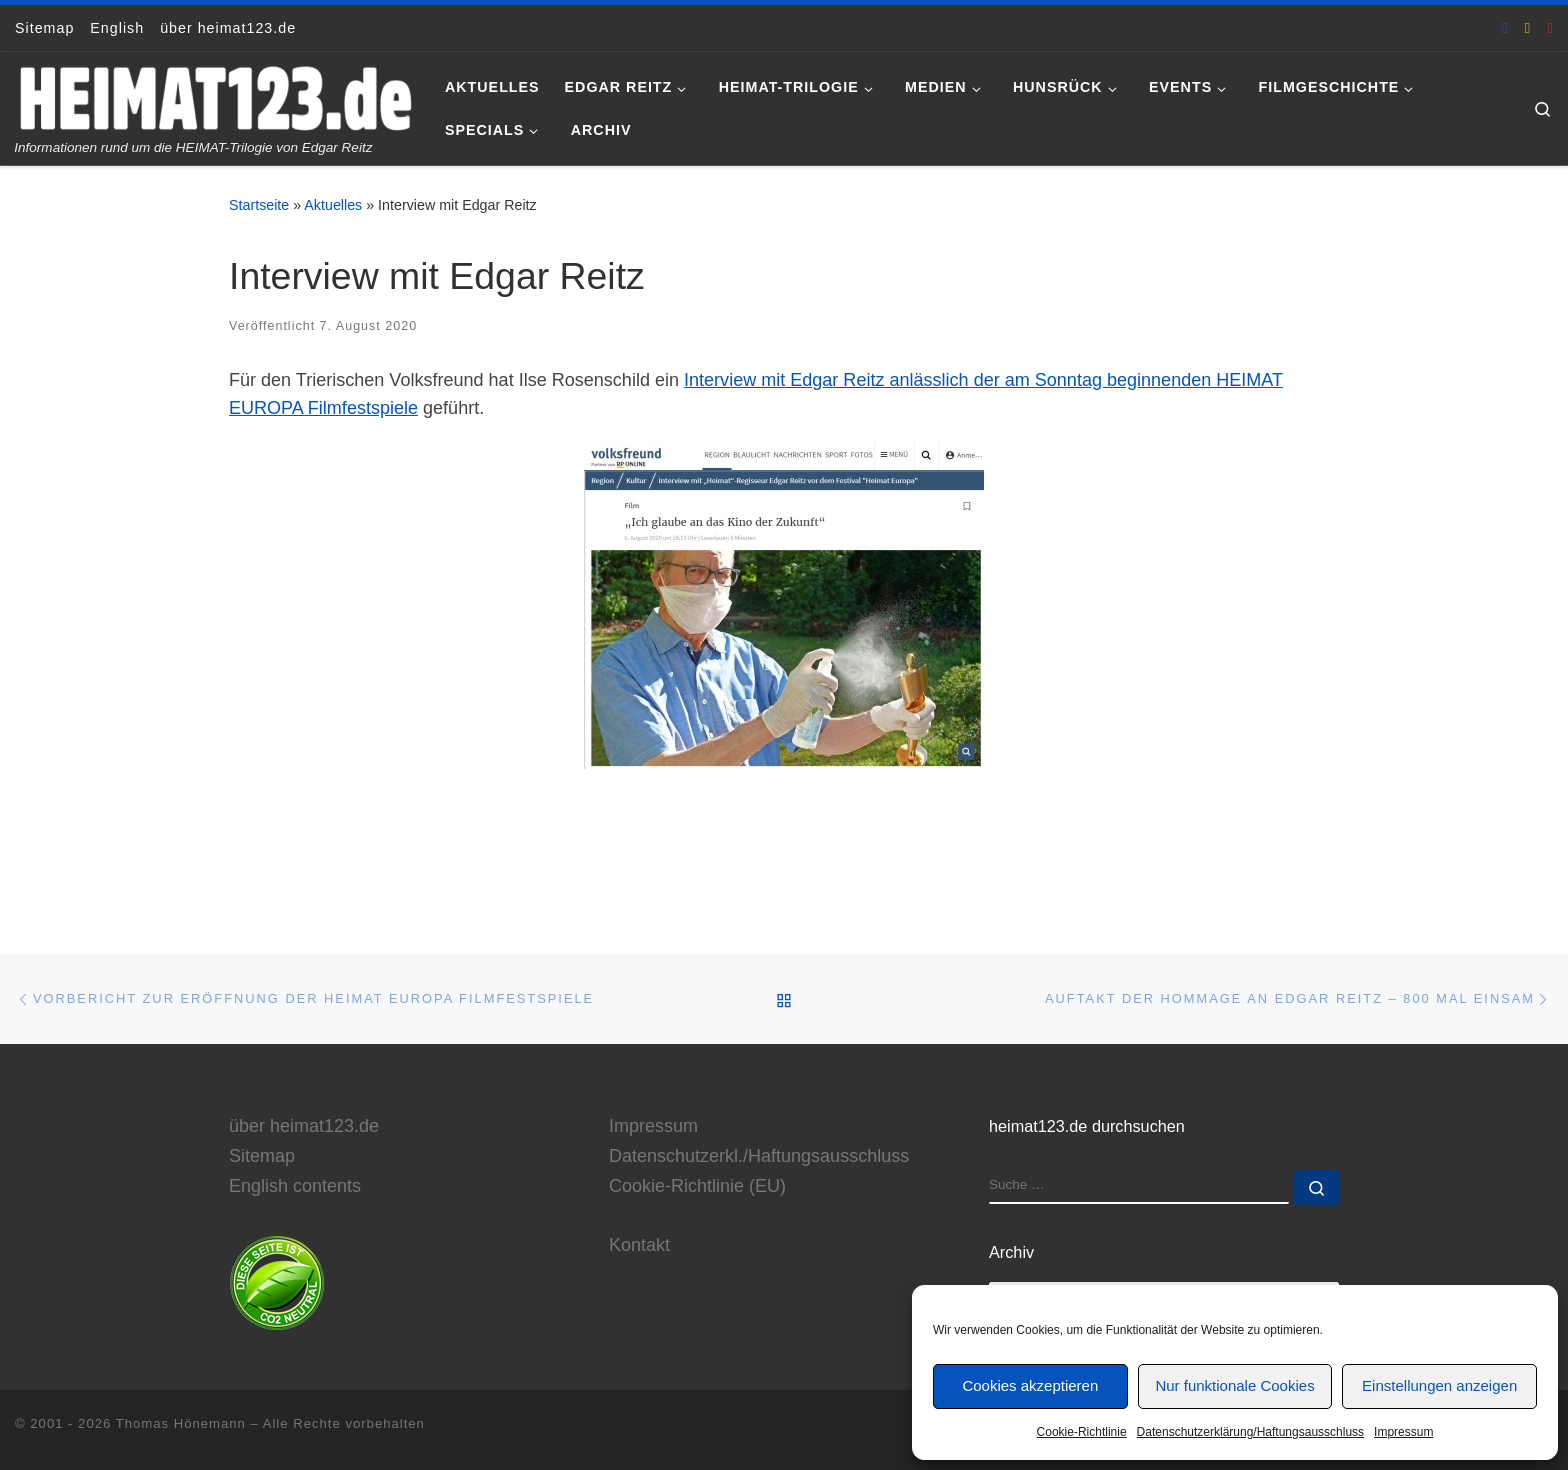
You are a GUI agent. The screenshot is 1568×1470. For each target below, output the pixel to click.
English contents (295, 1186)
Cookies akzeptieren (1030, 1385)
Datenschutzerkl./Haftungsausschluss (759, 1156)
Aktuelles (333, 205)
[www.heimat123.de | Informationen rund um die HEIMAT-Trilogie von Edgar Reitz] (215, 95)
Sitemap (262, 1156)
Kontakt (639, 1245)
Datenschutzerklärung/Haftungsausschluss (1250, 1432)
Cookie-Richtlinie (1082, 1432)
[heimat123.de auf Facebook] (1505, 27)
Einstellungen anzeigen (1439, 1385)
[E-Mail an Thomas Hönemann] (1528, 27)
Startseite (259, 205)
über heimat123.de (304, 1126)
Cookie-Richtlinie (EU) (697, 1186)
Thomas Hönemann (181, 1423)
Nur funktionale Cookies (1234, 1385)
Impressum (1403, 1432)
